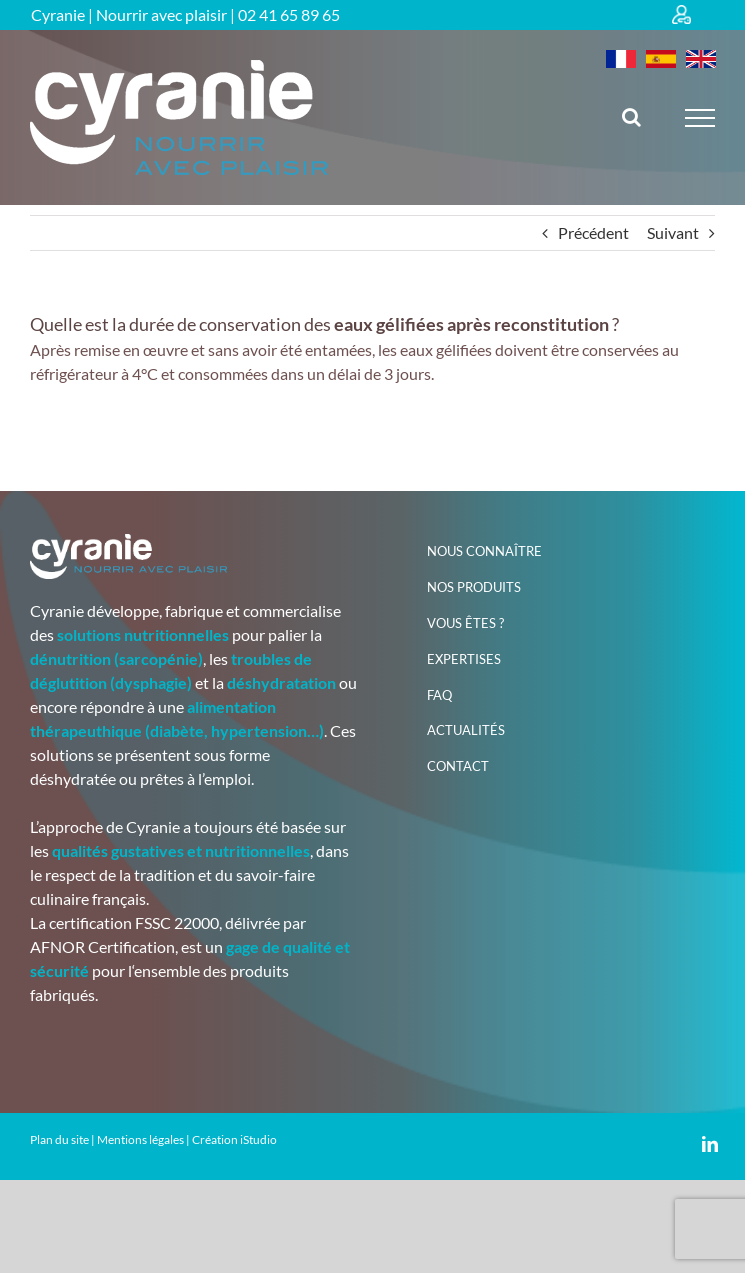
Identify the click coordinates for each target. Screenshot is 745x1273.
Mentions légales (140, 1139)
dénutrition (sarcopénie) (116, 658)
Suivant (673, 232)
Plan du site (59, 1139)
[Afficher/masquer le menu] (700, 118)
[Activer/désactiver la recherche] (631, 117)
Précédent (593, 232)
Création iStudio (234, 1139)
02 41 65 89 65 (289, 14)
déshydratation (281, 682)
